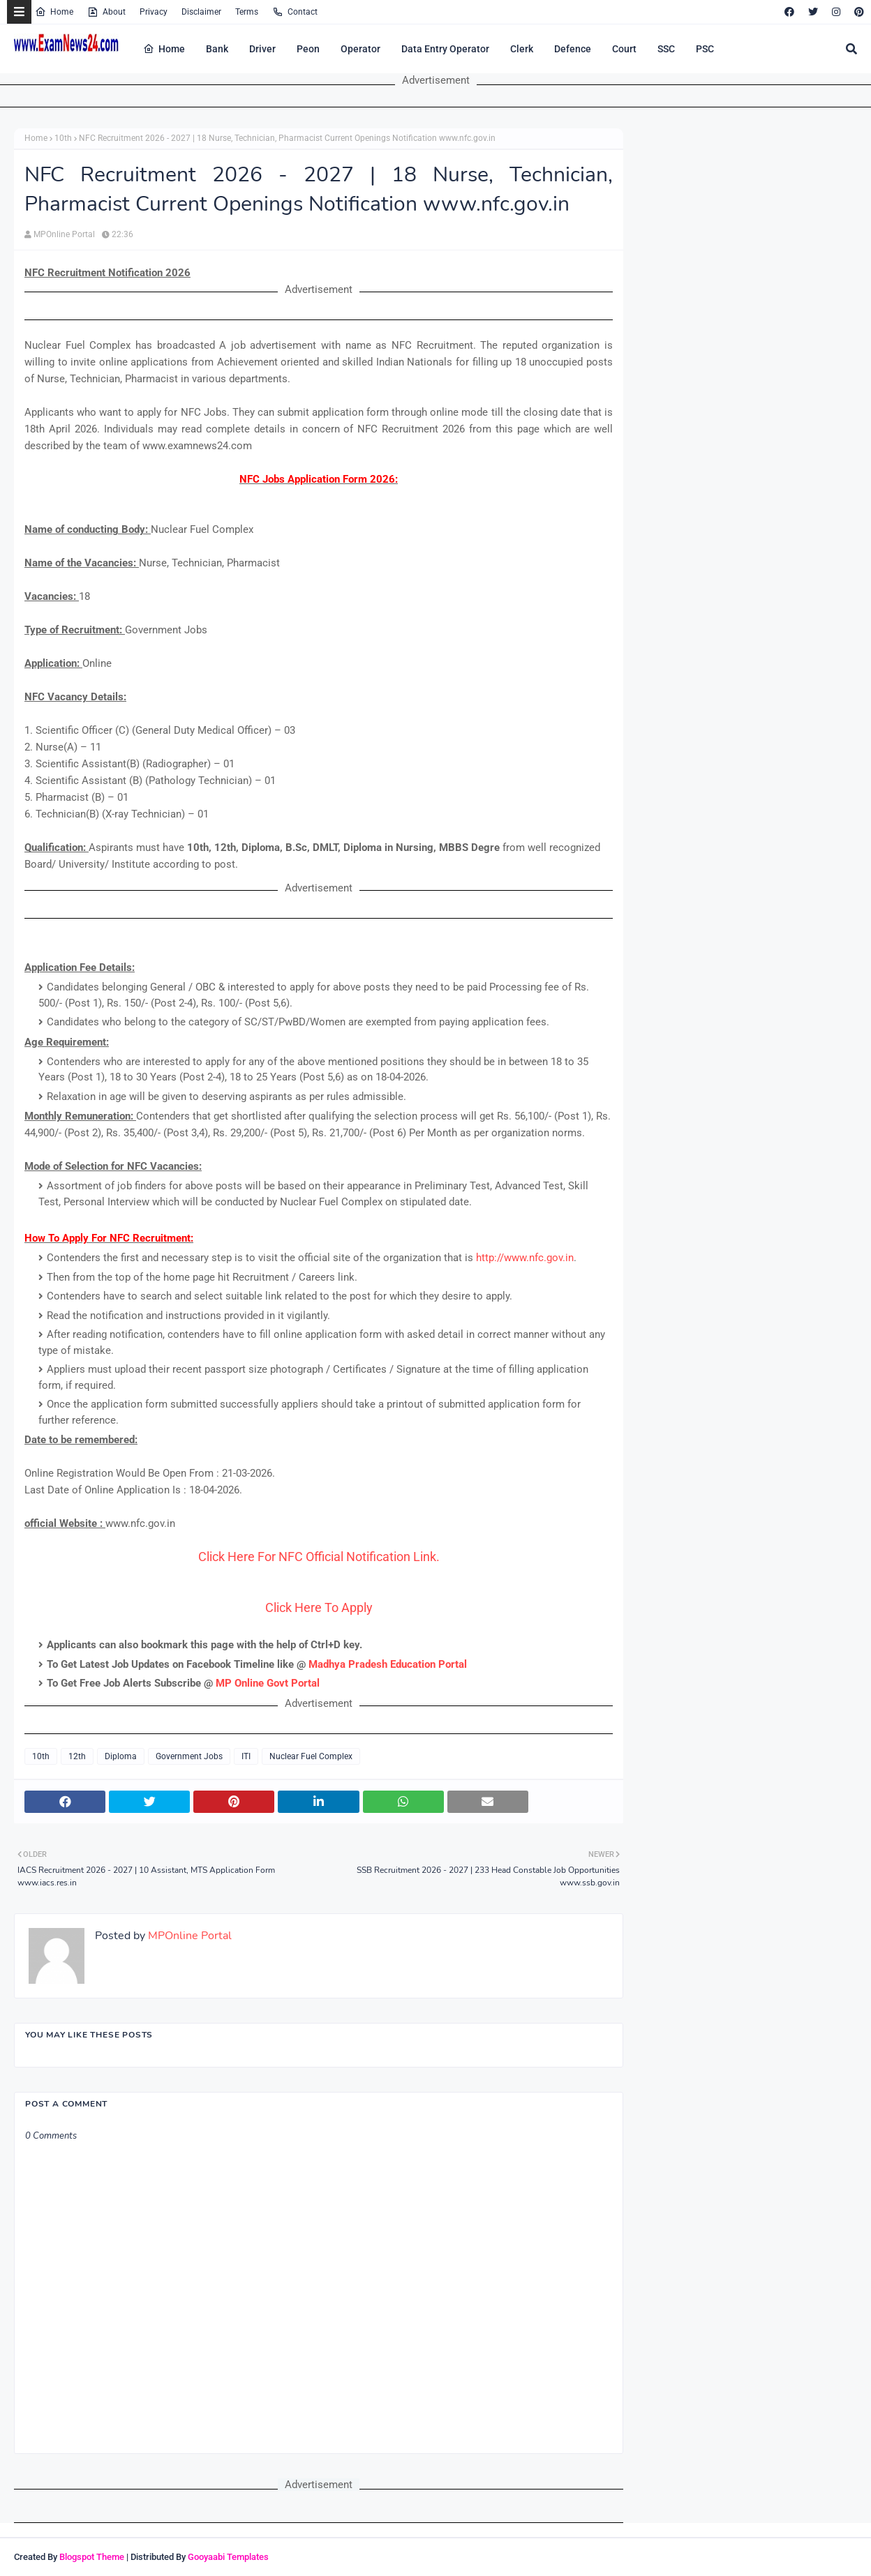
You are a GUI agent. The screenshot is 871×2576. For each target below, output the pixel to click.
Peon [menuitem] (308, 48)
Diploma (121, 1756)
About (106, 11)
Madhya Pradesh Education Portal (387, 1664)
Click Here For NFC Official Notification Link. (319, 1556)
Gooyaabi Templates (228, 2557)
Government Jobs (189, 1756)
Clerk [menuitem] (521, 48)
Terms (246, 12)
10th (63, 138)
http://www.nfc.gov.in (525, 1257)
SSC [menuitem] (666, 48)
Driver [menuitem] (262, 48)
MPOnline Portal (64, 234)
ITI (246, 1756)
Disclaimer (201, 12)
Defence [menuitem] (572, 48)
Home (54, 11)
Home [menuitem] (164, 48)
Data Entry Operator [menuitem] (445, 48)
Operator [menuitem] (360, 48)
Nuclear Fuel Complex (310, 1756)
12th (77, 1756)
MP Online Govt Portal (268, 1683)
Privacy (154, 12)
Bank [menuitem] (217, 48)
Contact (295, 11)
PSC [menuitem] (705, 48)
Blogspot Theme (91, 2557)
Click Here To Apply (319, 1607)
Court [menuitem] (624, 48)
